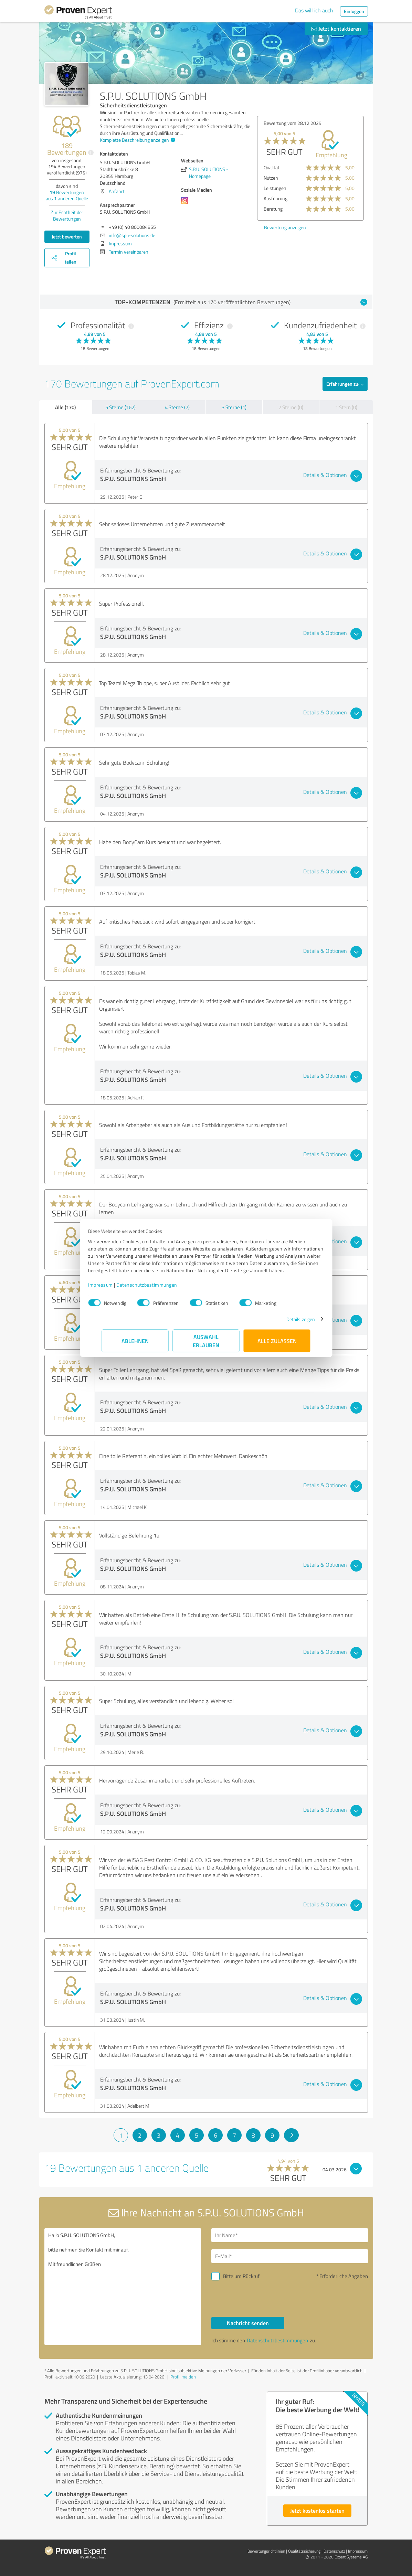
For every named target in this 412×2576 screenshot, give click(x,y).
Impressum (114, 1288)
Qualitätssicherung (304, 2551)
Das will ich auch (314, 10)
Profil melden (183, 2377)
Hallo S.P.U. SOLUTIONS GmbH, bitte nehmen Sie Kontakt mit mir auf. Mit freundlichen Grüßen (122, 2286)
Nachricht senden (248, 2323)
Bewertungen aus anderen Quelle (67, 195)
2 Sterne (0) (290, 407)
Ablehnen (135, 1344)
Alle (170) (65, 407)
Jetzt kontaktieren (336, 28)
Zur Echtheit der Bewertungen (67, 215)
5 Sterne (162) (120, 407)
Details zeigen (287, 1322)
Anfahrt (117, 191)
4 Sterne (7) (177, 407)
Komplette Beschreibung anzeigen (136, 140)
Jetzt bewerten (67, 236)
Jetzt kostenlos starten (317, 2510)
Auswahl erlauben (206, 1344)
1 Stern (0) (346, 407)
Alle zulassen (277, 1344)
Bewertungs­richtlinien (266, 2551)
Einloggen (354, 11)
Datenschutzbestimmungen (160, 1288)
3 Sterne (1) (234, 407)
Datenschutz (334, 2551)
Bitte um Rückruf (241, 2276)
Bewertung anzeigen (285, 227)
